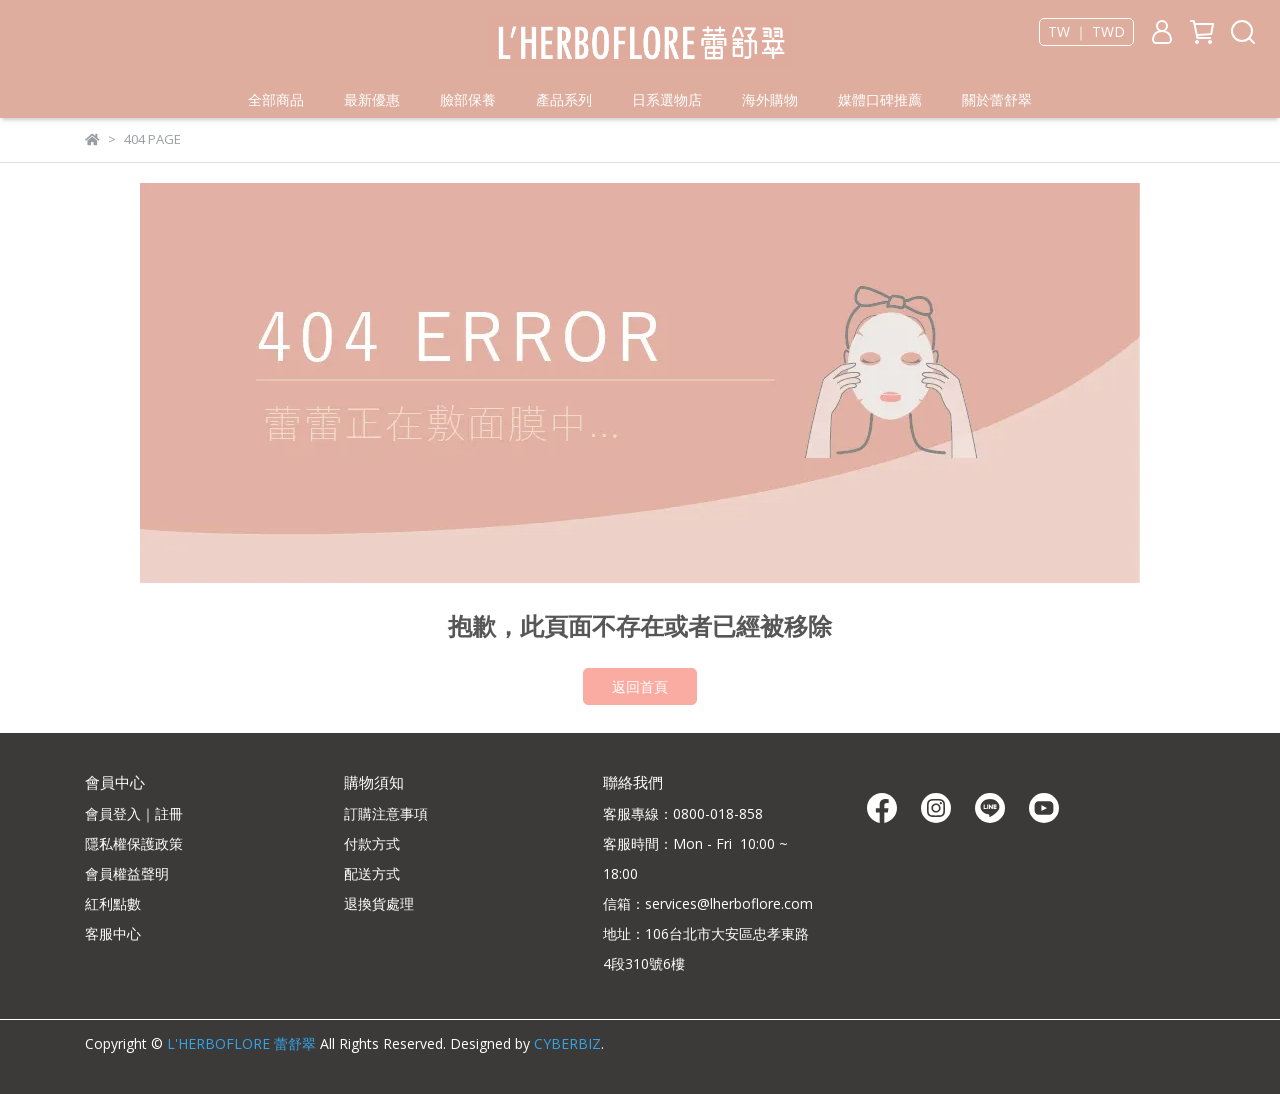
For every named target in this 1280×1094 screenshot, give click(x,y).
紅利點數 (113, 903)
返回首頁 (640, 686)
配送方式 (372, 873)
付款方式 (372, 843)
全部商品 (276, 99)
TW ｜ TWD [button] (1086, 32)
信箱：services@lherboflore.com (708, 903)
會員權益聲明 (127, 873)
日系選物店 (667, 99)
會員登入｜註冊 (134, 813)
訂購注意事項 (386, 813)
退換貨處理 (379, 903)
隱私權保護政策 (134, 843)
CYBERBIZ (567, 1043)
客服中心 (113, 933)
